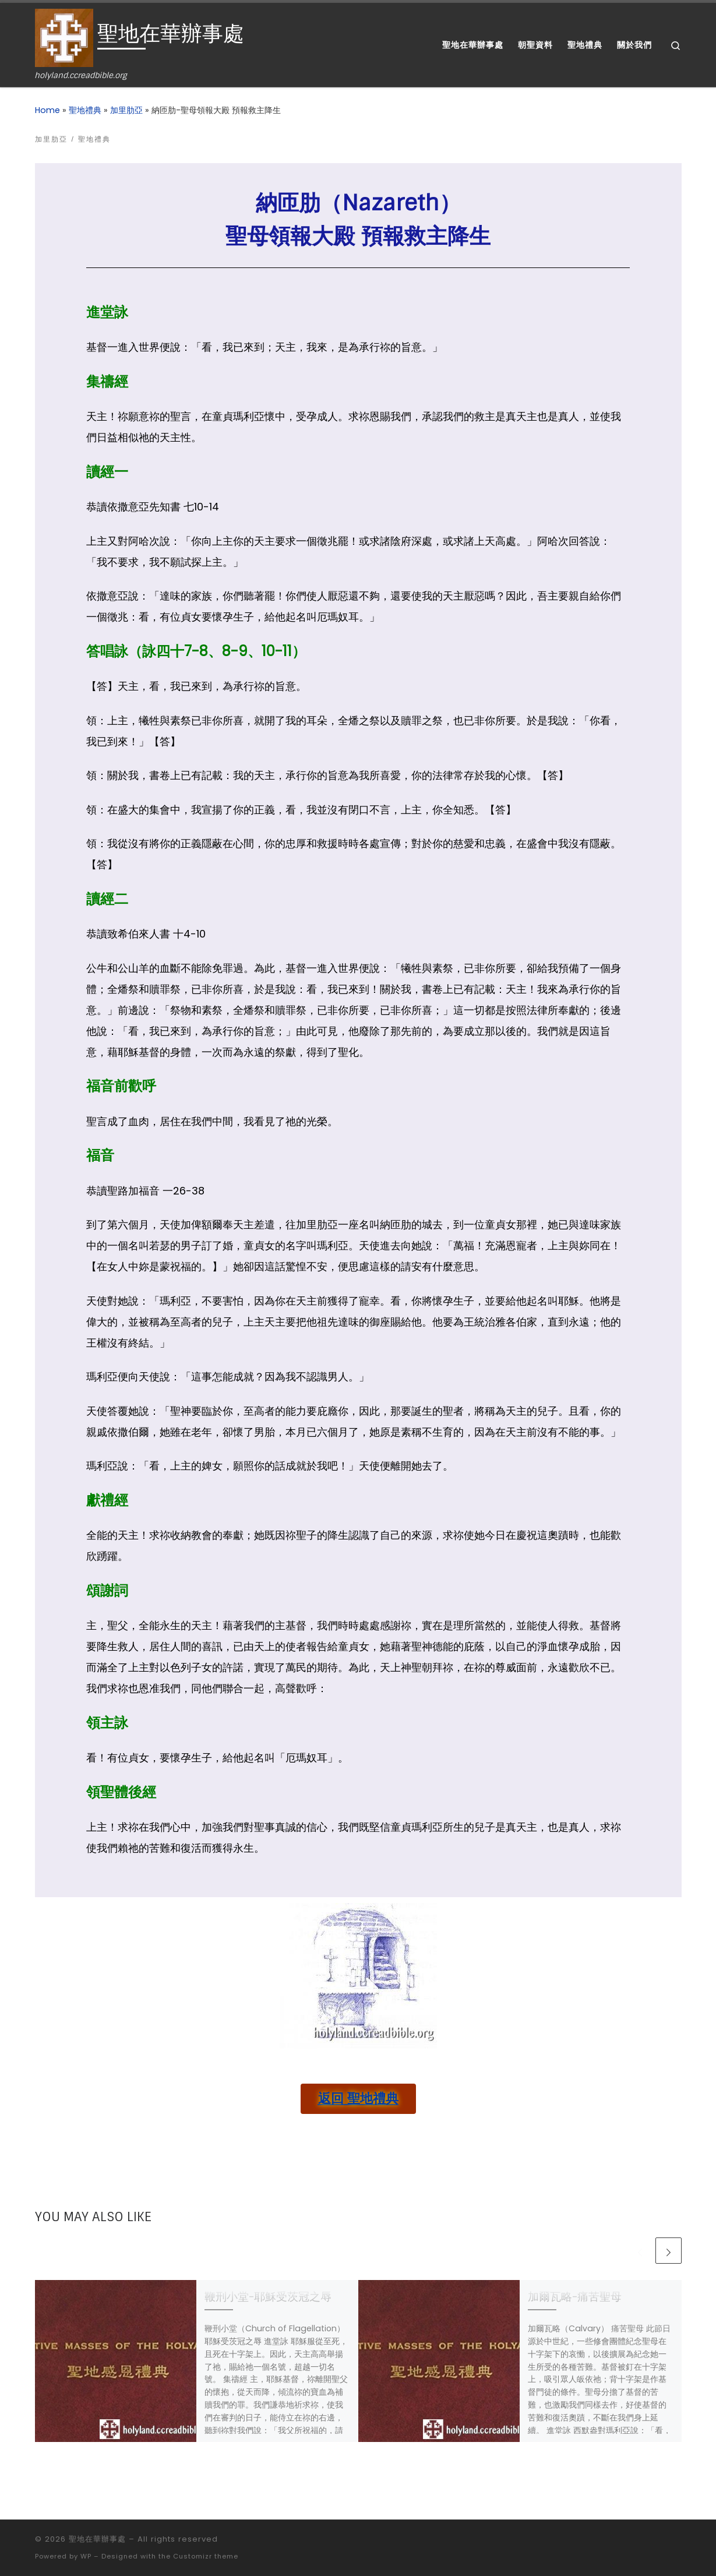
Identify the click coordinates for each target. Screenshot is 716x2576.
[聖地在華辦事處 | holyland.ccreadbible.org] (64, 37)
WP (85, 2556)
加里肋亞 (126, 110)
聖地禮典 (85, 110)
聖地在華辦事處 (97, 2539)
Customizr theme (205, 2556)
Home (47, 110)
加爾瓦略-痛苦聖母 (575, 2296)
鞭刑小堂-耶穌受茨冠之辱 (267, 2296)
